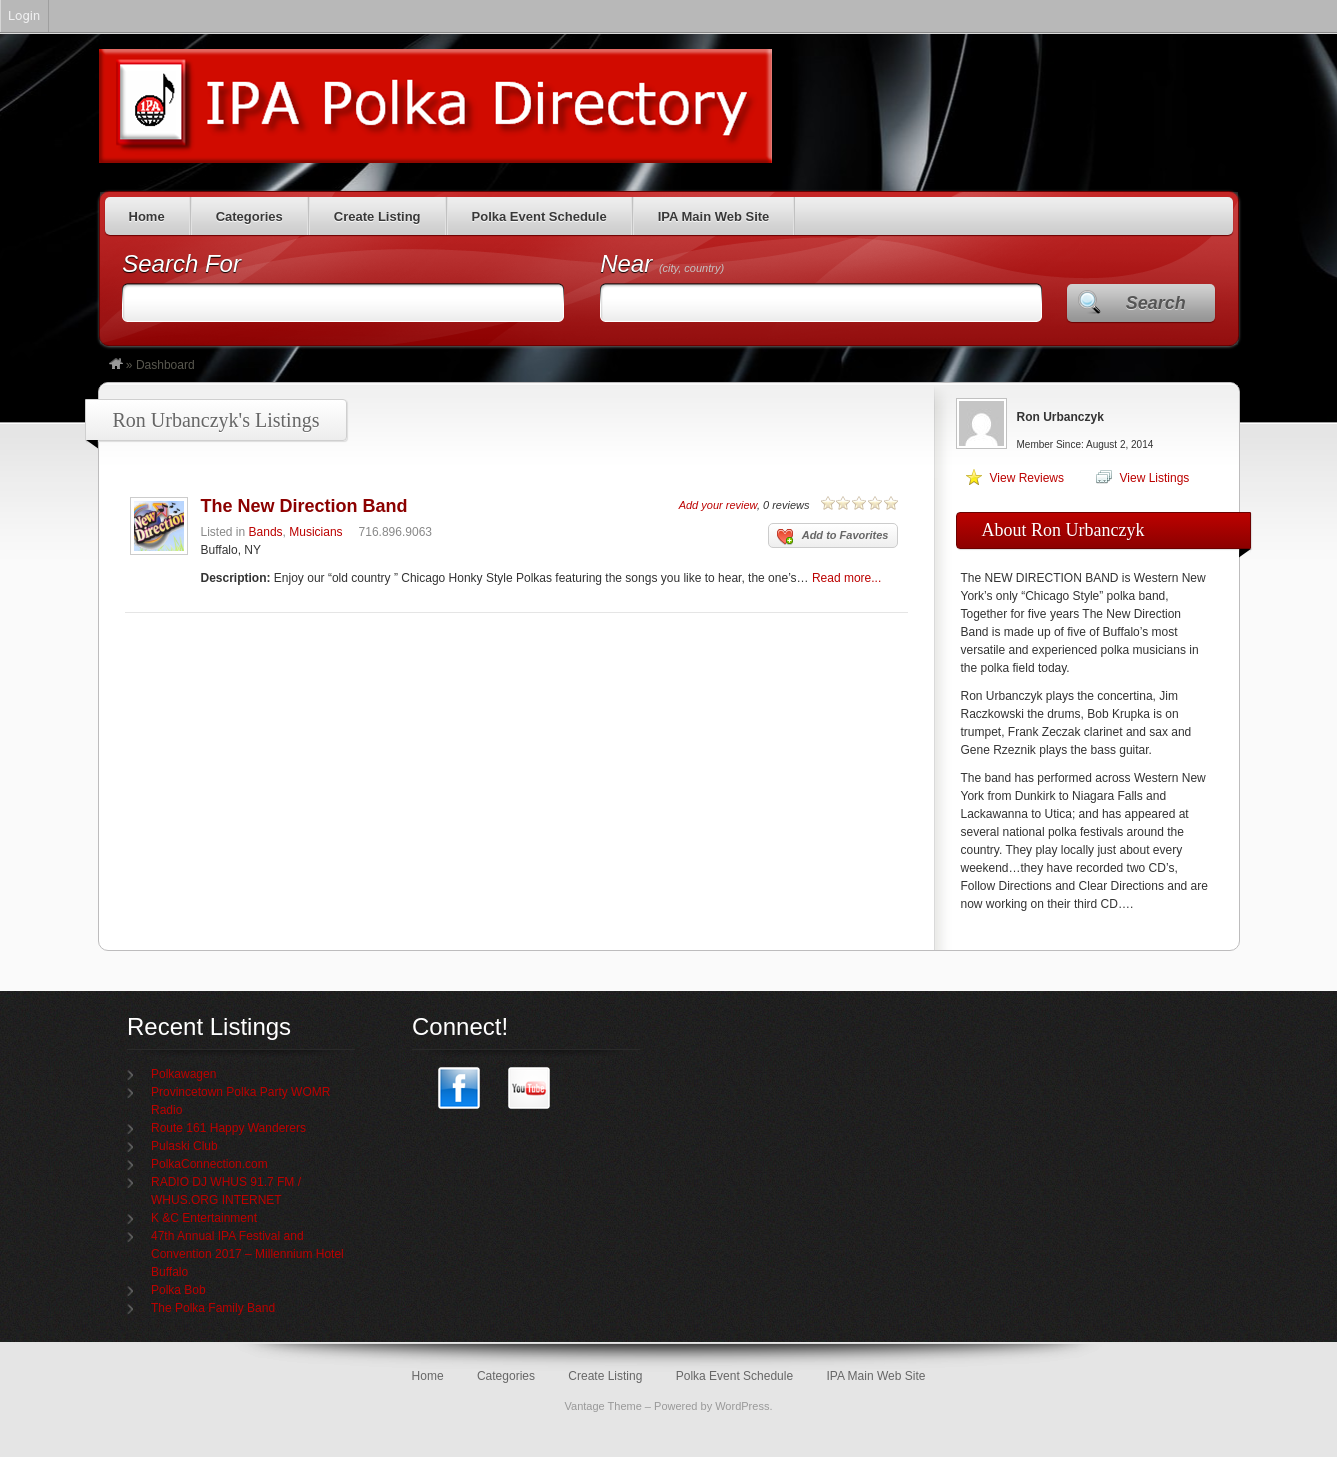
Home (147, 216)
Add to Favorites (833, 537)
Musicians (315, 532)
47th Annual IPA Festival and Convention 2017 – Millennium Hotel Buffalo (247, 1254)
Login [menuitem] (24, 15)
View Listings (1155, 478)
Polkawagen (183, 1074)
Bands (266, 532)
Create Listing (377, 216)
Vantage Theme (603, 1406)
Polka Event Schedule (539, 216)
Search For (181, 263)
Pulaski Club (184, 1146)
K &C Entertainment (204, 1218)
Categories (249, 216)
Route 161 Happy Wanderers (228, 1128)
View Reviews (1027, 478)
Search (1156, 303)
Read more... (846, 578)
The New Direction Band (304, 506)
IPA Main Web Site (714, 216)
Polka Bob (178, 1290)
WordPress (742, 1406)
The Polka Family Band (213, 1308)
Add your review (718, 505)
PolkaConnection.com (209, 1164)
